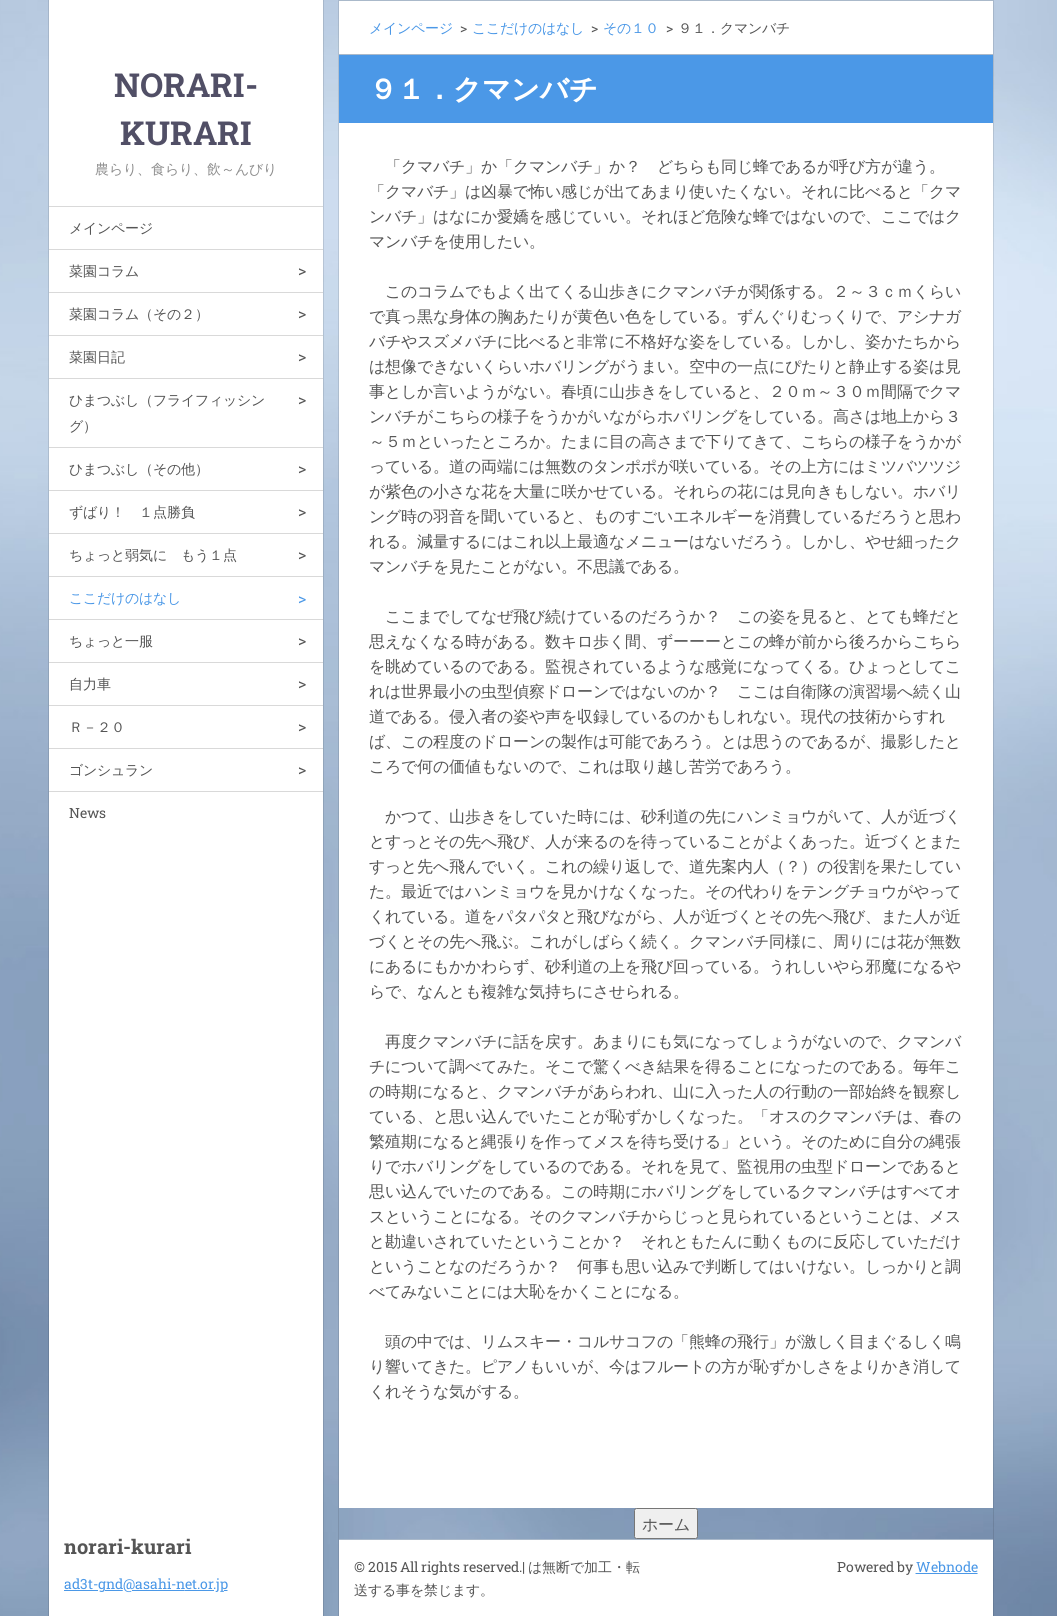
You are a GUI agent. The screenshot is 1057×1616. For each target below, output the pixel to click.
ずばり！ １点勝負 (132, 511)
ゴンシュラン (111, 769)
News (87, 812)
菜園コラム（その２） (139, 313)
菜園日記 (97, 356)
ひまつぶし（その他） (139, 468)
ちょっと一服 (111, 640)
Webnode (947, 1566)
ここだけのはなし (125, 597)
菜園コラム (104, 270)
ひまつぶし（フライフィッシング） (167, 412)
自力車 (90, 683)
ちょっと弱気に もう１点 (153, 554)
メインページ (111, 227)
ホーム (666, 1523)
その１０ (631, 27)
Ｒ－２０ (97, 726)
